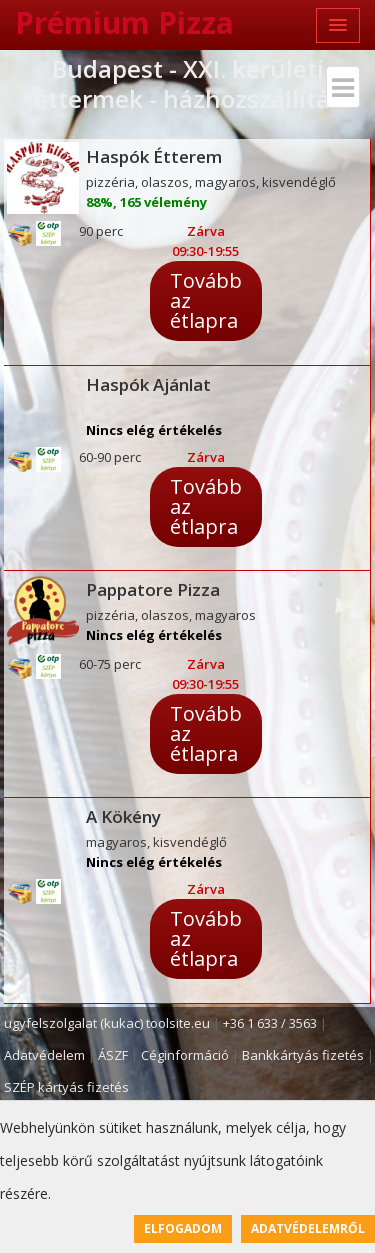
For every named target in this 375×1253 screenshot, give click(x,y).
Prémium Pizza (124, 22)
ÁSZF (113, 1055)
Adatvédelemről (308, 1228)
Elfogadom (183, 1228)
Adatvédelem (44, 1055)
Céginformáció (185, 1055)
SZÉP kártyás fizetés (66, 1087)
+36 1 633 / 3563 (270, 1023)
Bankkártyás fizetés (303, 1055)
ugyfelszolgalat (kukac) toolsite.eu (107, 1023)
